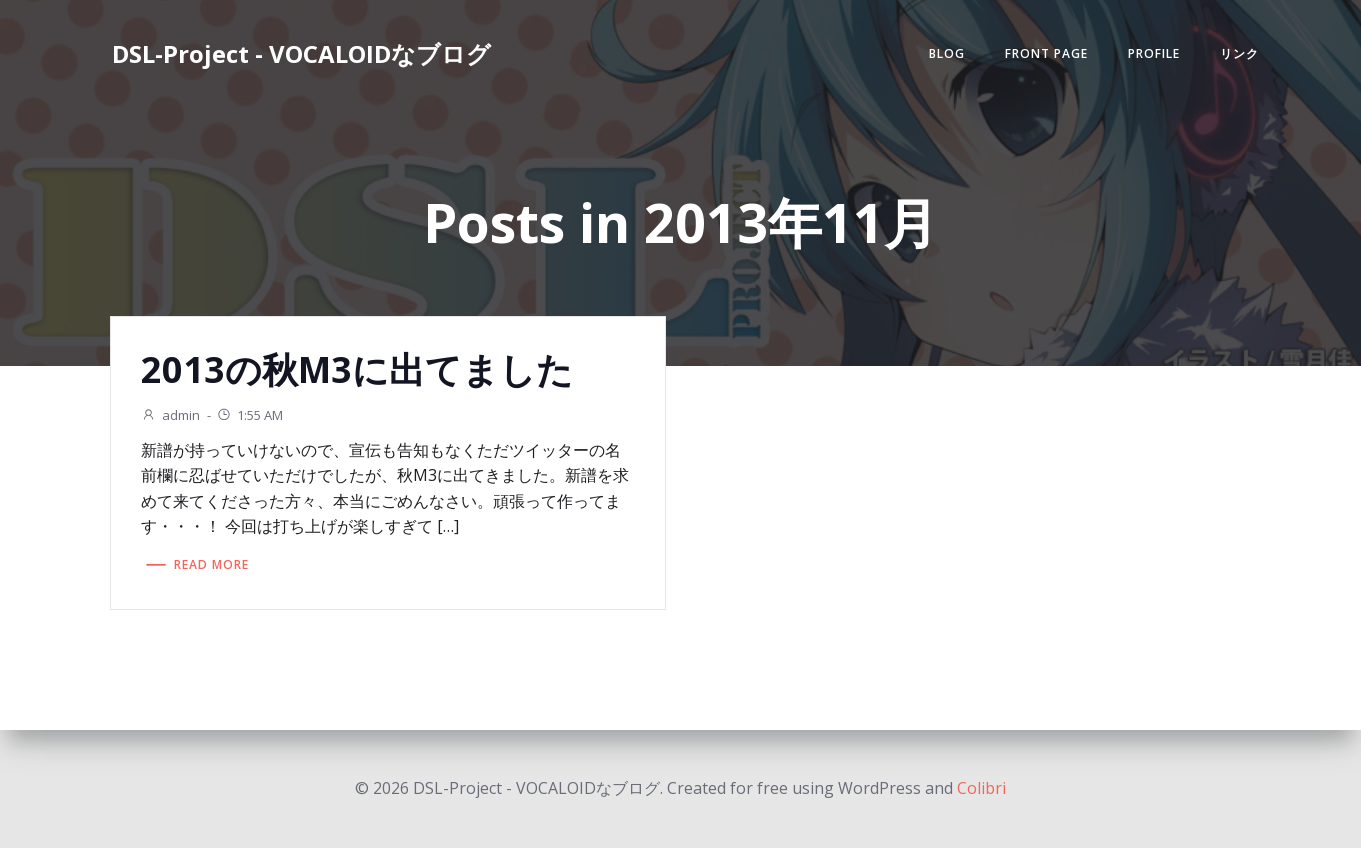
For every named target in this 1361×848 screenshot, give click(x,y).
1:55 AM (249, 415)
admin (170, 415)
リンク (1239, 53)
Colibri (981, 788)
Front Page (1046, 53)
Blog (947, 53)
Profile (1154, 53)
